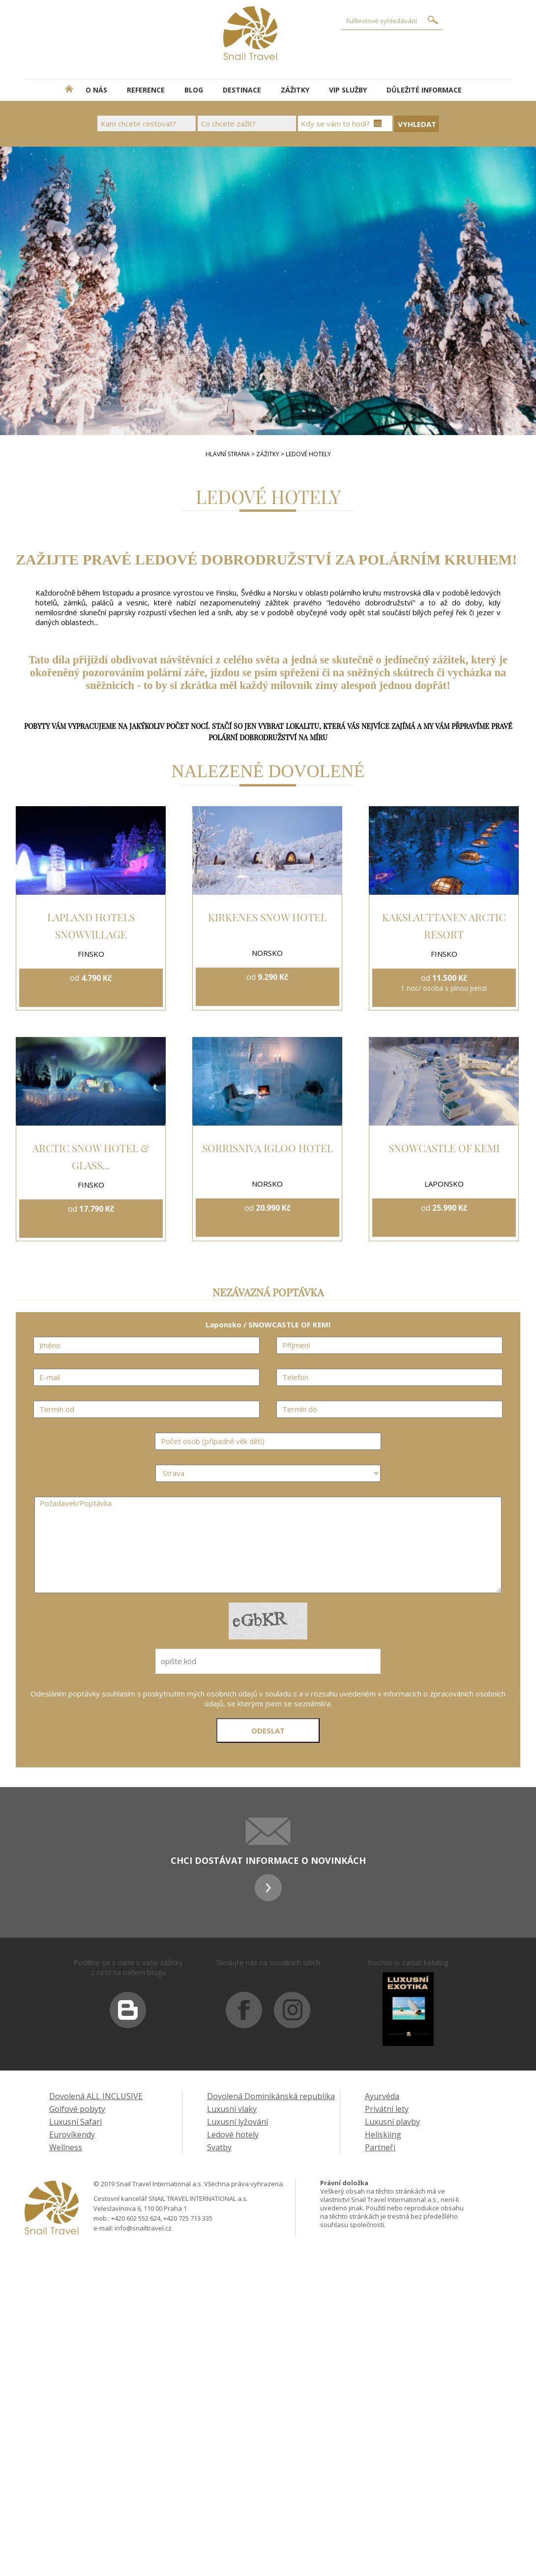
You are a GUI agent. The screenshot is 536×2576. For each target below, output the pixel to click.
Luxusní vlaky (232, 2109)
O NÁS (96, 89)
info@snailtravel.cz (143, 2228)
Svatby (219, 2147)
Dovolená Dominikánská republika (271, 2096)
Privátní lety (387, 2109)
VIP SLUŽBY (348, 89)
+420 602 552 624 (135, 2218)
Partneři (380, 2147)
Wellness (65, 2147)
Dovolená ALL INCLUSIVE (96, 2096)
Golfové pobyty (77, 2109)
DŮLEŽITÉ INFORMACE (424, 89)
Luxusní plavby (392, 2121)
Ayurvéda (382, 2096)
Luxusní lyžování (237, 2121)
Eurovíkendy (72, 2134)
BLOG (193, 89)
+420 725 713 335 (187, 2218)
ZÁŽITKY (295, 89)
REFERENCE (146, 89)
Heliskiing (383, 2134)
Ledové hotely (233, 2134)
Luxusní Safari (75, 2121)
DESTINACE (242, 89)
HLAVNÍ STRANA (228, 454)
